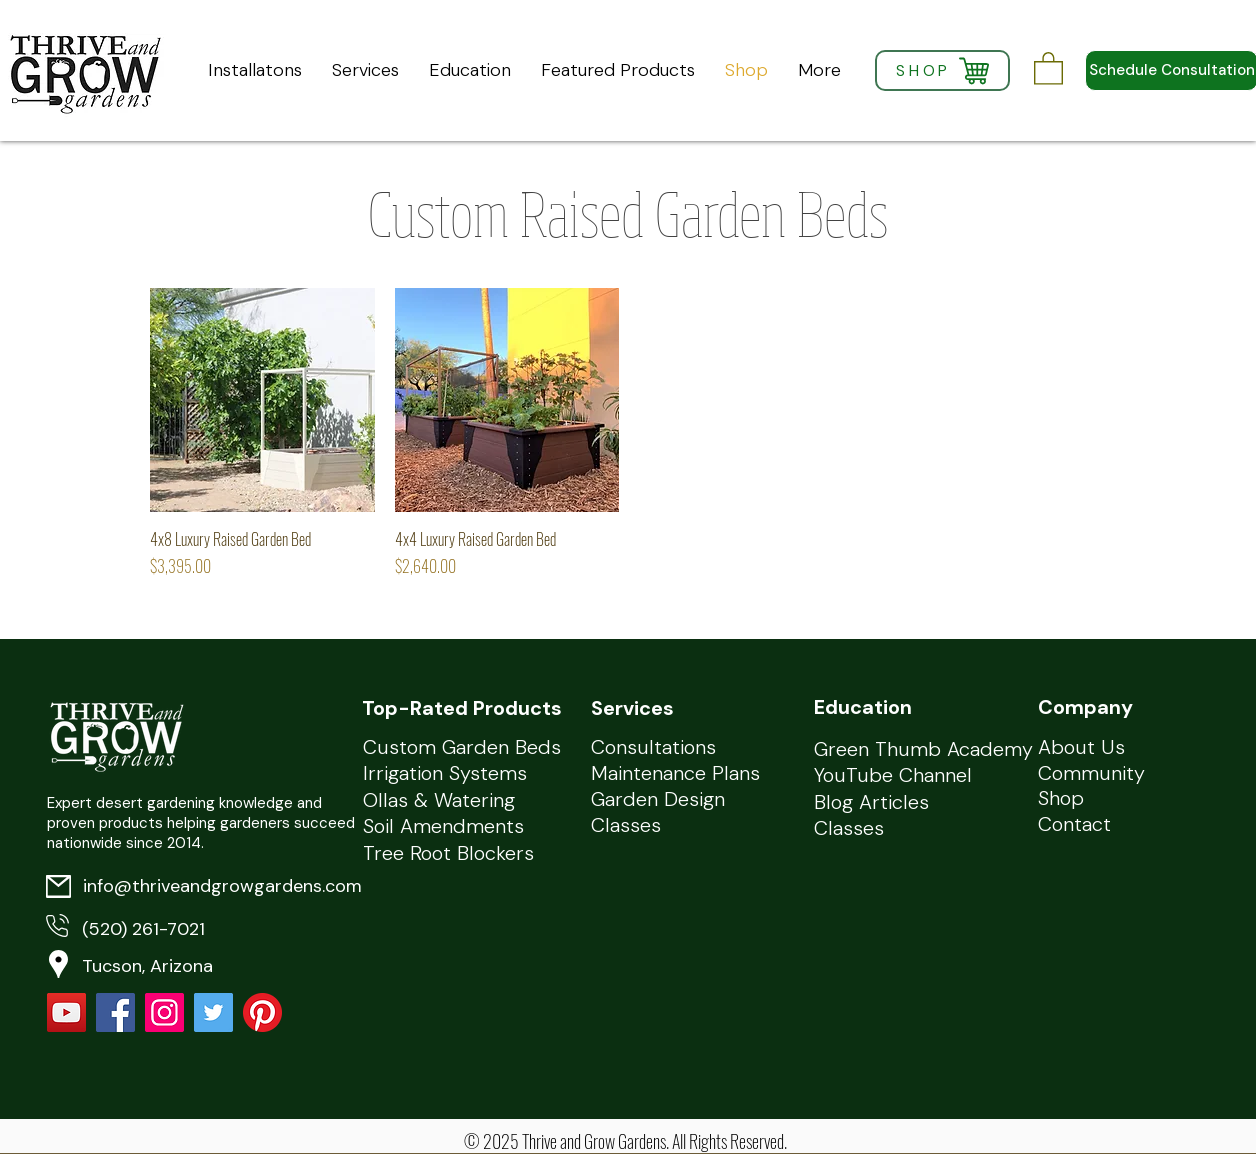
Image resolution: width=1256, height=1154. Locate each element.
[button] (1048, 67)
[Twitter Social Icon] (213, 1012)
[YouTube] (66, 1012)
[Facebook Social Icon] (115, 1012)
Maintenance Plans (675, 773)
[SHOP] (942, 70)
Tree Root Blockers (448, 853)
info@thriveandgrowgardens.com (222, 886)
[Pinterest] (262, 1012)
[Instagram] (164, 1012)
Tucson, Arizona (147, 966)
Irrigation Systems (445, 773)
